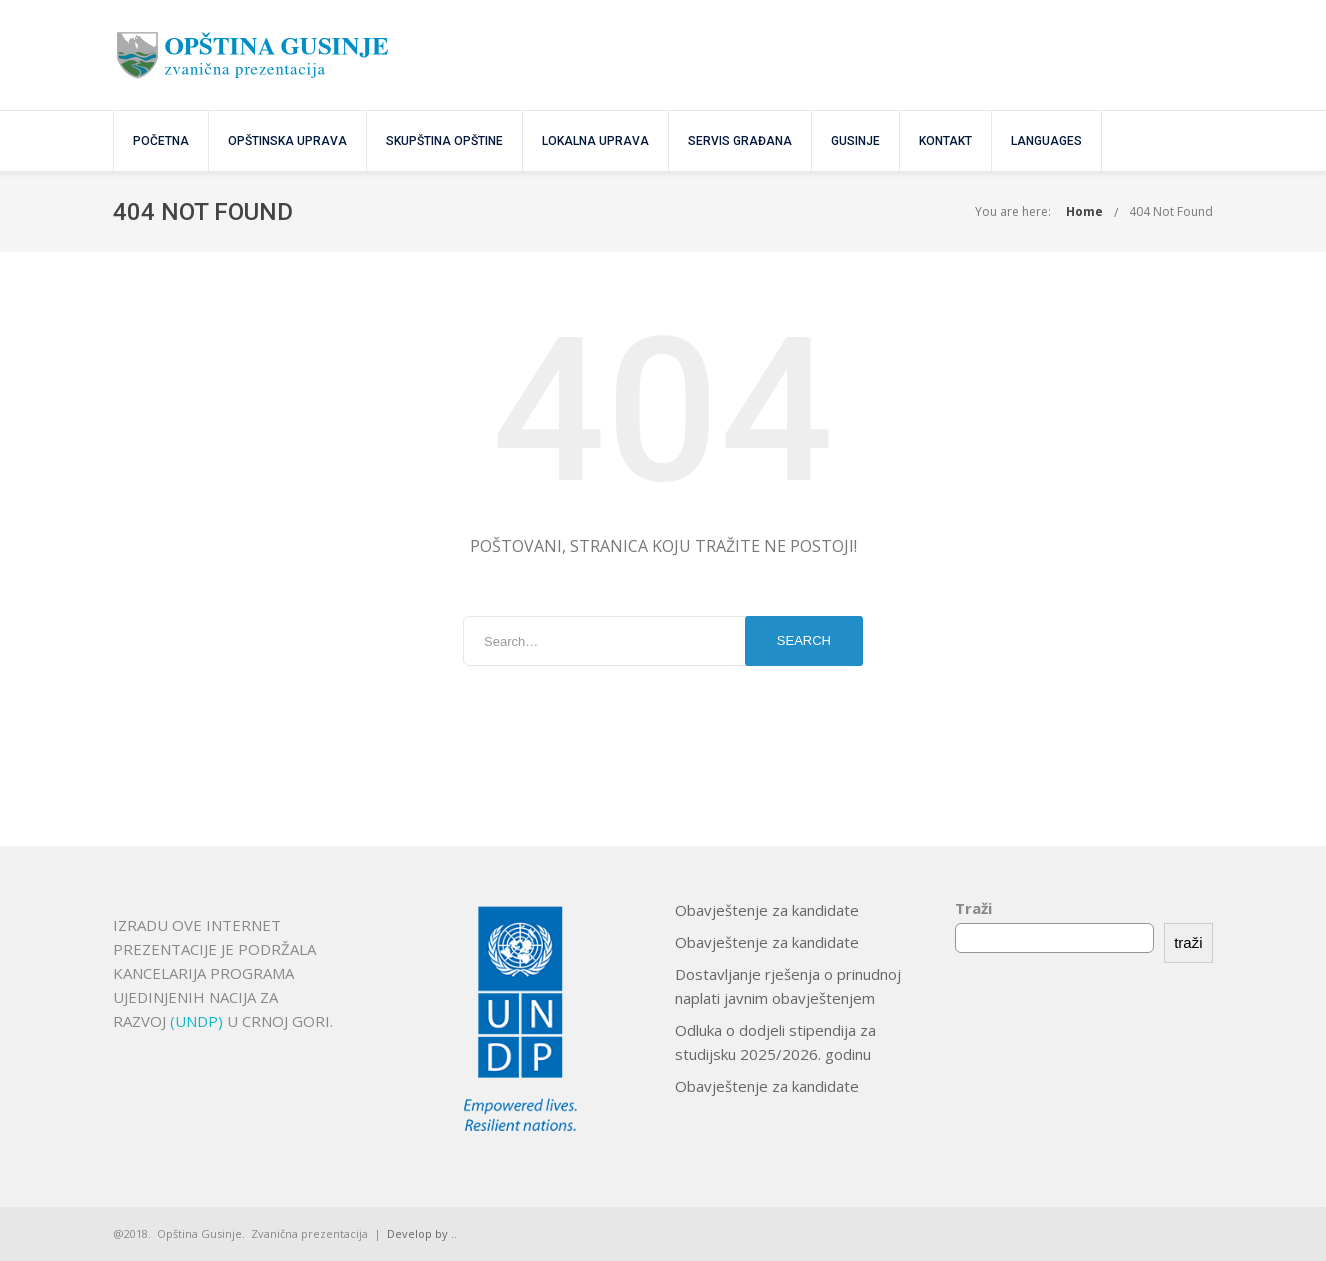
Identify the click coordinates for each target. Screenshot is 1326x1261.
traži (1188, 942)
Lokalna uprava (595, 141)
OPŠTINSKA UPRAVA (287, 141)
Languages (1046, 141)
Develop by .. (422, 1233)
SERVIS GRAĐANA (740, 141)
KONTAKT (945, 141)
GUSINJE (855, 141)
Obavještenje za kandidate (767, 910)
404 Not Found (1171, 211)
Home (1084, 211)
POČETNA (161, 141)
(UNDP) (198, 1021)
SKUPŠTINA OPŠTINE (444, 141)
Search (804, 640)
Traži (973, 908)
